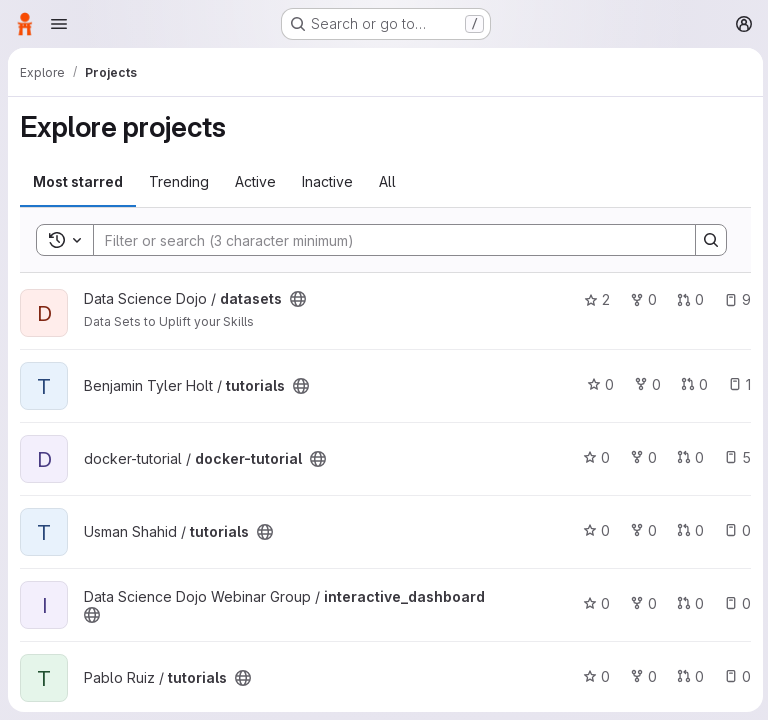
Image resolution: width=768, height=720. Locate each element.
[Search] (383, 240)
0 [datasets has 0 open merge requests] (687, 299)
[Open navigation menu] (59, 24)
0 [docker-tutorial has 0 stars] (593, 457)
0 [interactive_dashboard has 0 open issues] (734, 603)
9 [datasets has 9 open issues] (734, 299)
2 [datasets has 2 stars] (594, 299)
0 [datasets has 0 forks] (640, 299)
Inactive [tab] (327, 181)
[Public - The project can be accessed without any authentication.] (298, 299)
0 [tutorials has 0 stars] (597, 384)
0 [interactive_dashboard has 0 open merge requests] (687, 603)
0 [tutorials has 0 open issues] (734, 530)
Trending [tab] (179, 181)
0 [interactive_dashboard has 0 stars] (593, 603)
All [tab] (387, 181)
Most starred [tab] (78, 181)
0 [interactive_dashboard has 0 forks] (640, 603)
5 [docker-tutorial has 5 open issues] (734, 457)
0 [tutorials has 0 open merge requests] (691, 384)
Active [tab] (255, 181)
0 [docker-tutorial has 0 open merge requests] (687, 457)
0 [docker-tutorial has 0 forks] (640, 457)
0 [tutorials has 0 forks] (644, 384)
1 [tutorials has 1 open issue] (736, 384)
